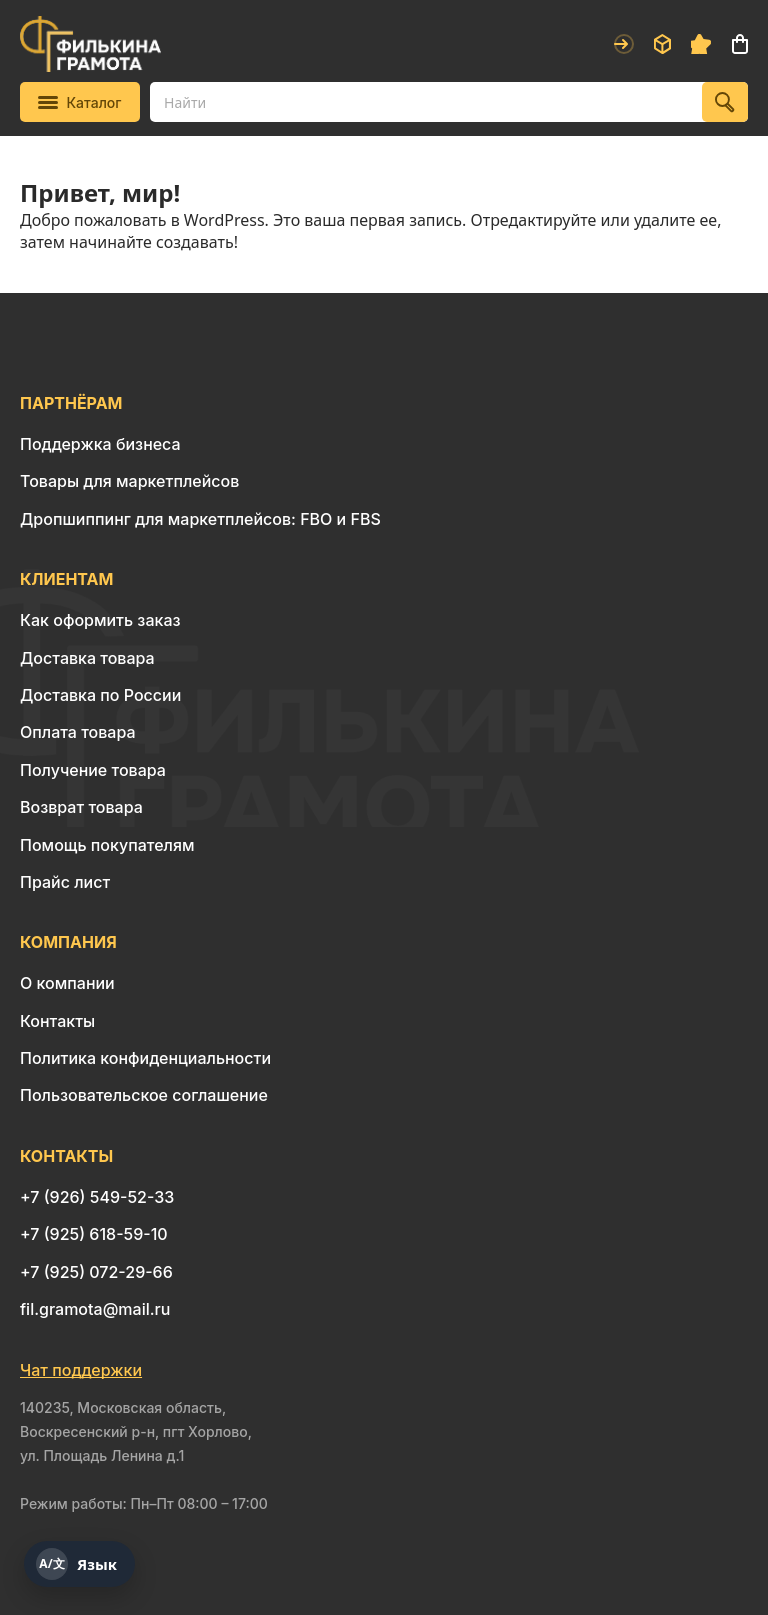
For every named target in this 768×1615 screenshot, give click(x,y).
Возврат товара (81, 807)
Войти (624, 44)
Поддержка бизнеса (100, 444)
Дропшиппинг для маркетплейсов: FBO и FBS (200, 519)
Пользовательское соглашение (144, 1095)
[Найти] (725, 102)
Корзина (740, 44)
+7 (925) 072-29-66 (96, 1272)
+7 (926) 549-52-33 (97, 1197)
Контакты (57, 1021)
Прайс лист (65, 882)
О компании (67, 983)
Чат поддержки (81, 1370)
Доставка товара (87, 658)
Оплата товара (78, 732)
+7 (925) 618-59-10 (94, 1234)
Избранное (701, 44)
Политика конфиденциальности (145, 1058)
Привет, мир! (100, 192)
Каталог (79, 102)
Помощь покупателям (107, 845)
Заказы (662, 44)
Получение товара (93, 770)
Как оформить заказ (100, 620)
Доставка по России (100, 695)
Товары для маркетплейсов (129, 481)
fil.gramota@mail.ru (95, 1309)
